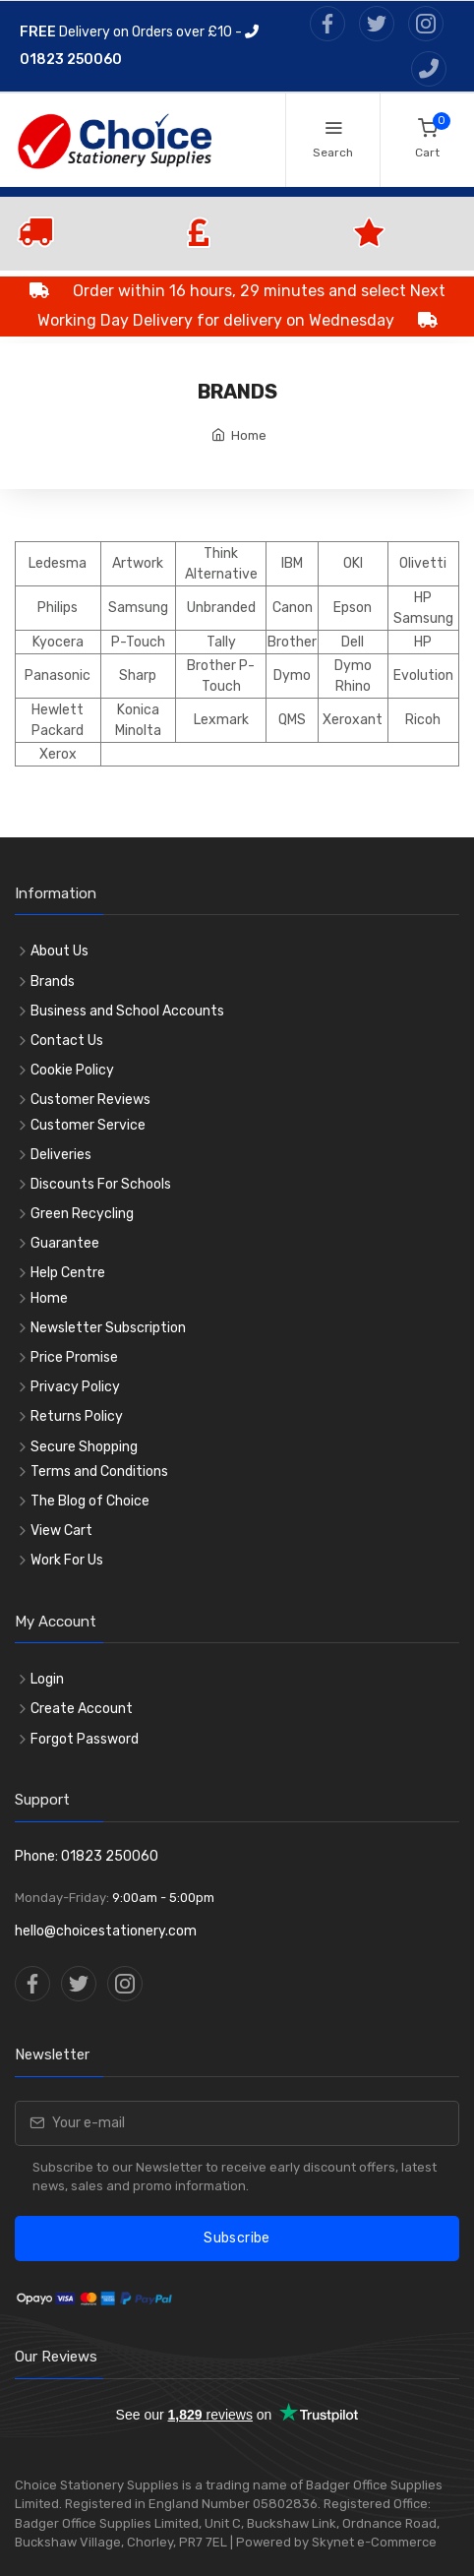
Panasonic (57, 675)
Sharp (137, 675)
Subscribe (236, 2238)
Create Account (81, 1708)
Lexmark (221, 719)
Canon (292, 607)
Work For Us (66, 1560)
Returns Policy (76, 1416)
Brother (292, 642)
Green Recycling (82, 1213)
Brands (52, 981)
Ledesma (58, 563)
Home (249, 435)
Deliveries (60, 1154)
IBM (292, 563)
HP (423, 642)
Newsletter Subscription (108, 1327)
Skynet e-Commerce (374, 2542)
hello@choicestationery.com (106, 1931)
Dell (352, 642)
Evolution (423, 675)
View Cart (61, 1530)
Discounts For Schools (100, 1184)
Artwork (137, 563)
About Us (59, 951)
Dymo (292, 675)
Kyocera (58, 642)
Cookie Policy (72, 1070)
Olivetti (422, 563)
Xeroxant (353, 719)
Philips (57, 607)
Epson (352, 607)
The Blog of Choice (89, 1501)
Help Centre (67, 1272)
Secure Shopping (84, 1447)
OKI (353, 563)
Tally (221, 642)
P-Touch (138, 642)
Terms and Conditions (99, 1471)
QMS (292, 719)
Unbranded (221, 607)
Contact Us (66, 1040)
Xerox (58, 754)
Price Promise (74, 1357)
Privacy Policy (75, 1387)
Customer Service (88, 1125)
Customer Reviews (90, 1099)
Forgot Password (84, 1739)
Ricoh (423, 719)
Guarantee (64, 1243)
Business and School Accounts (127, 1011)
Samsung (138, 607)
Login (47, 1679)
